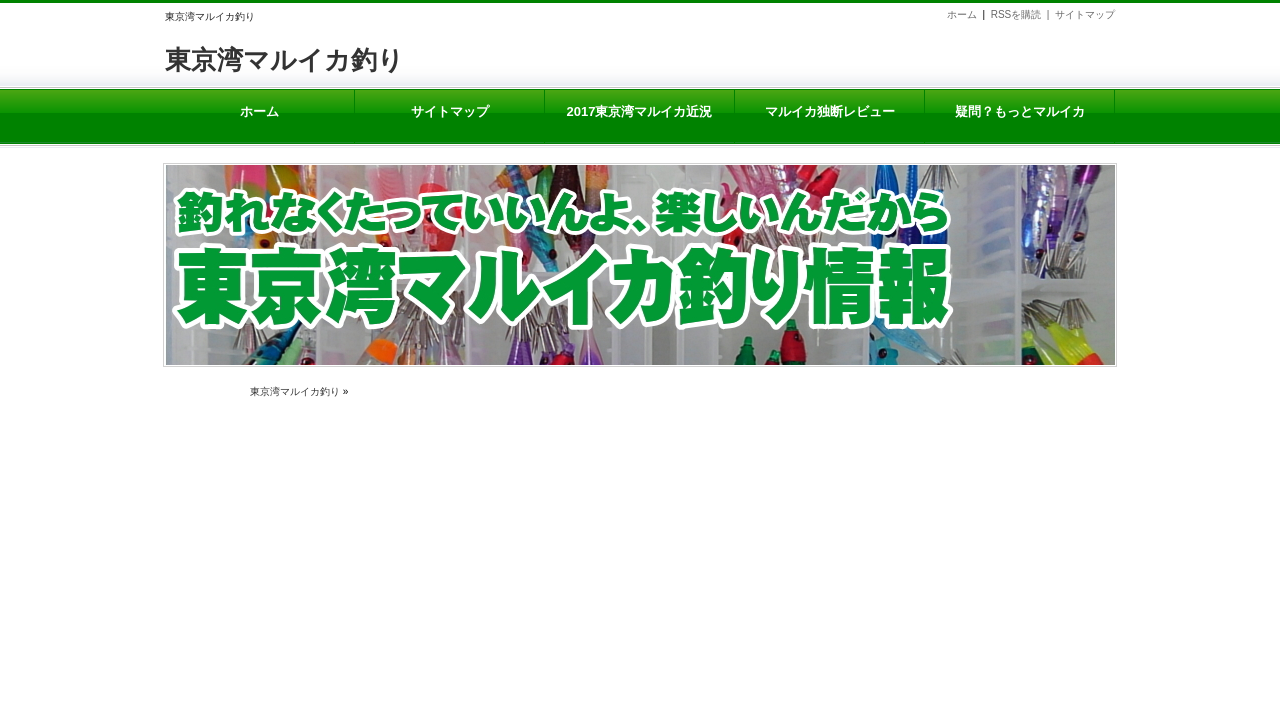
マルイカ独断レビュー (829, 112)
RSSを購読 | (1023, 14)
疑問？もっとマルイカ (1019, 112)
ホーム (962, 14)
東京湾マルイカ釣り (284, 60)
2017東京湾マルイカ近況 (639, 112)
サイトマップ (1085, 14)
